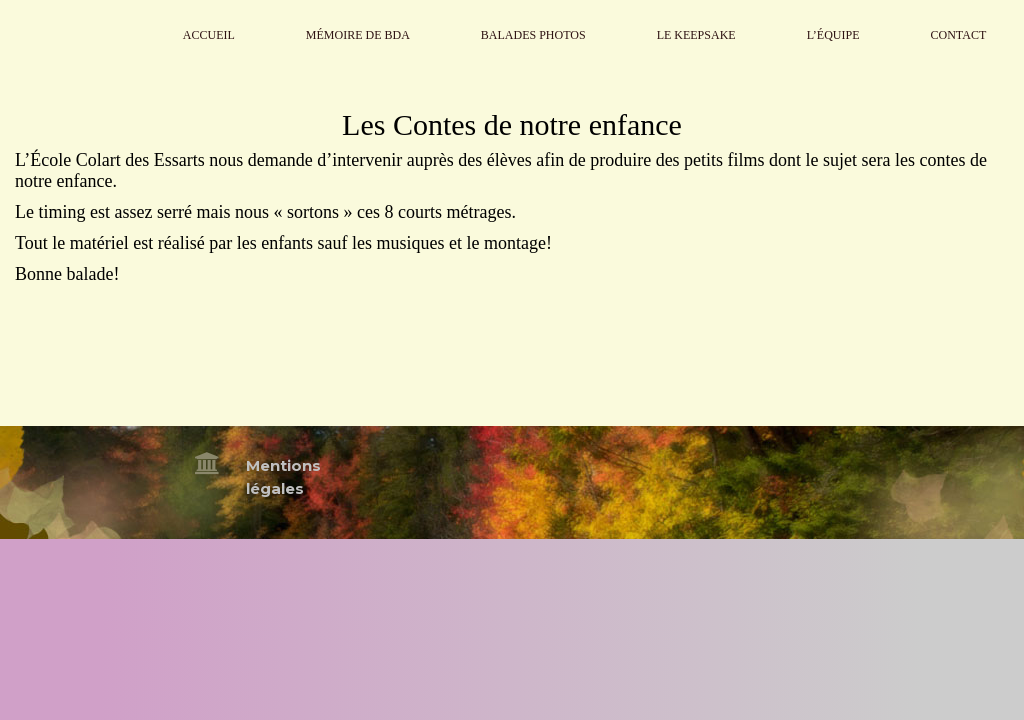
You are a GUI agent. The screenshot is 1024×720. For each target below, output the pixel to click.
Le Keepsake (696, 35)
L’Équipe (833, 35)
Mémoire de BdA (358, 35)
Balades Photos (533, 35)
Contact (959, 35)
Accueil (209, 35)
